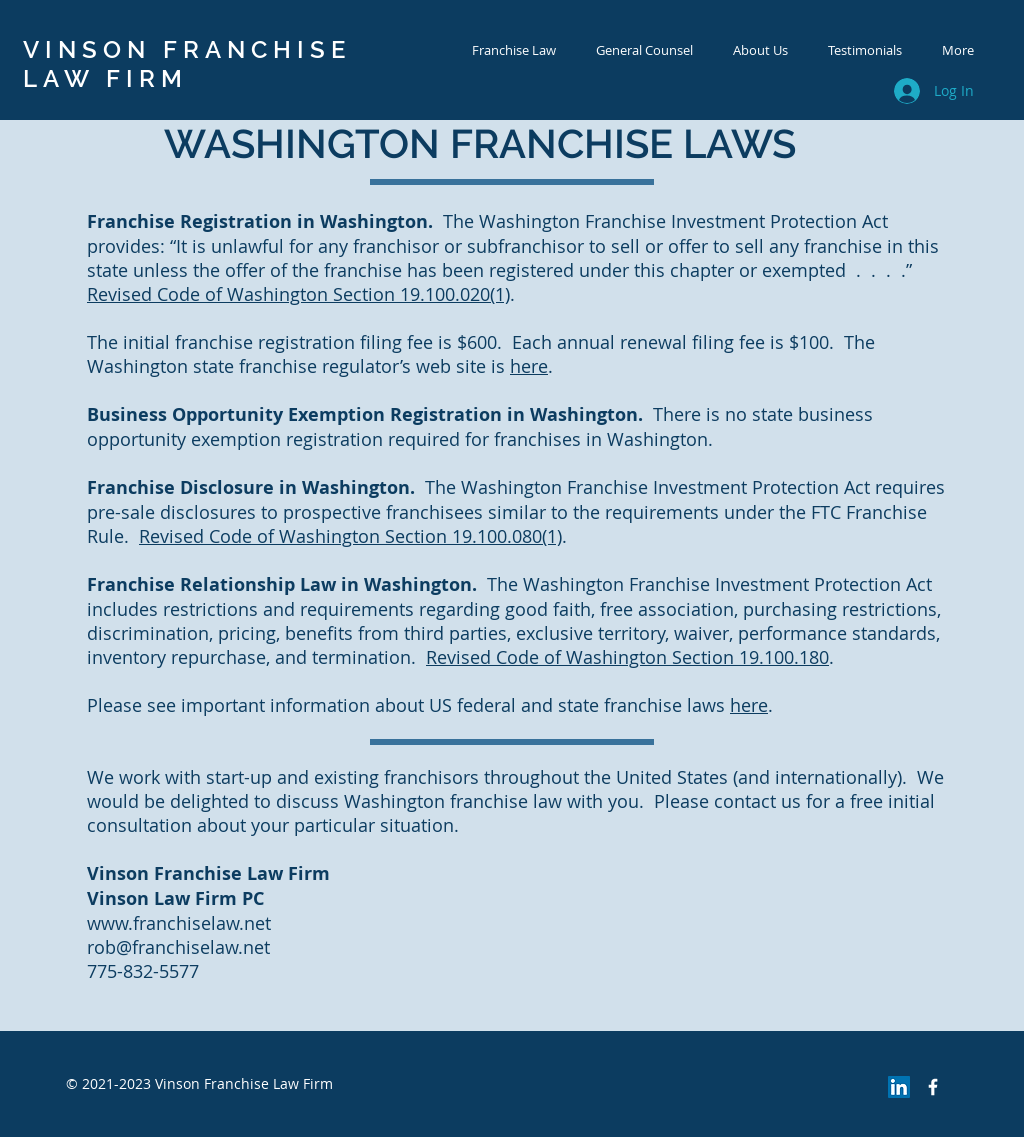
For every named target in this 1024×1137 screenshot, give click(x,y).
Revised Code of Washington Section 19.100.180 (627, 657)
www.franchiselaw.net (179, 923)
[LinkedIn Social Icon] (899, 1087)
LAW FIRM (105, 78)
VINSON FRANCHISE (187, 49)
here (529, 366)
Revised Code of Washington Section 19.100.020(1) (298, 294)
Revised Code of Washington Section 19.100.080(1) (350, 536)
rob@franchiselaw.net (178, 947)
